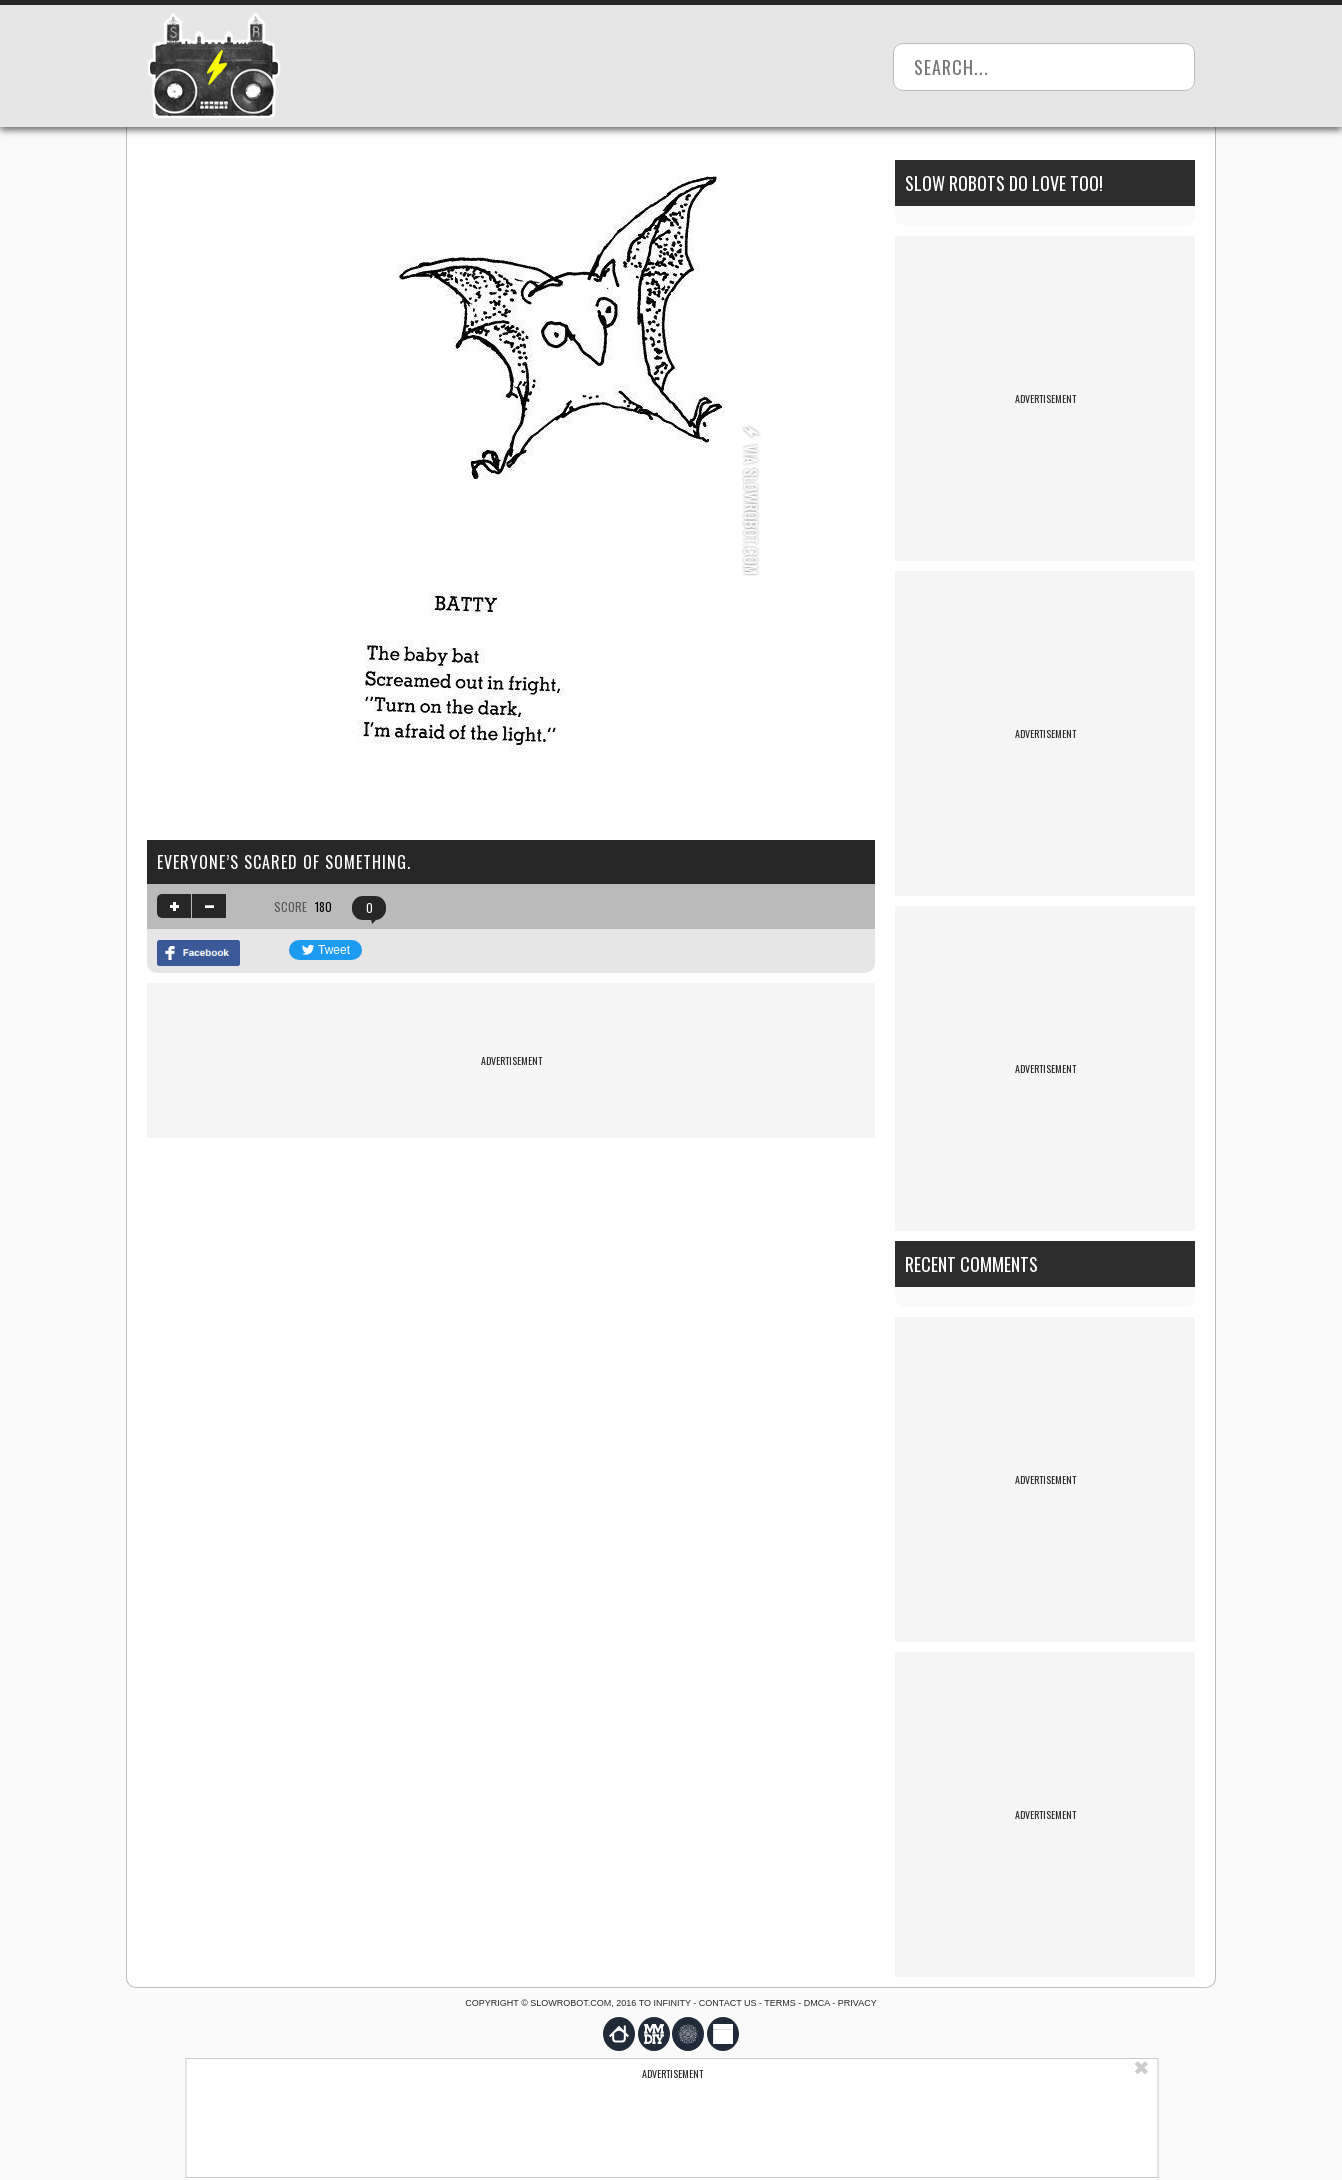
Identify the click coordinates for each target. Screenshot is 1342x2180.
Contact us (728, 2003)
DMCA (817, 2003)
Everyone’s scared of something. (284, 862)
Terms (780, 2003)
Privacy (857, 2003)
